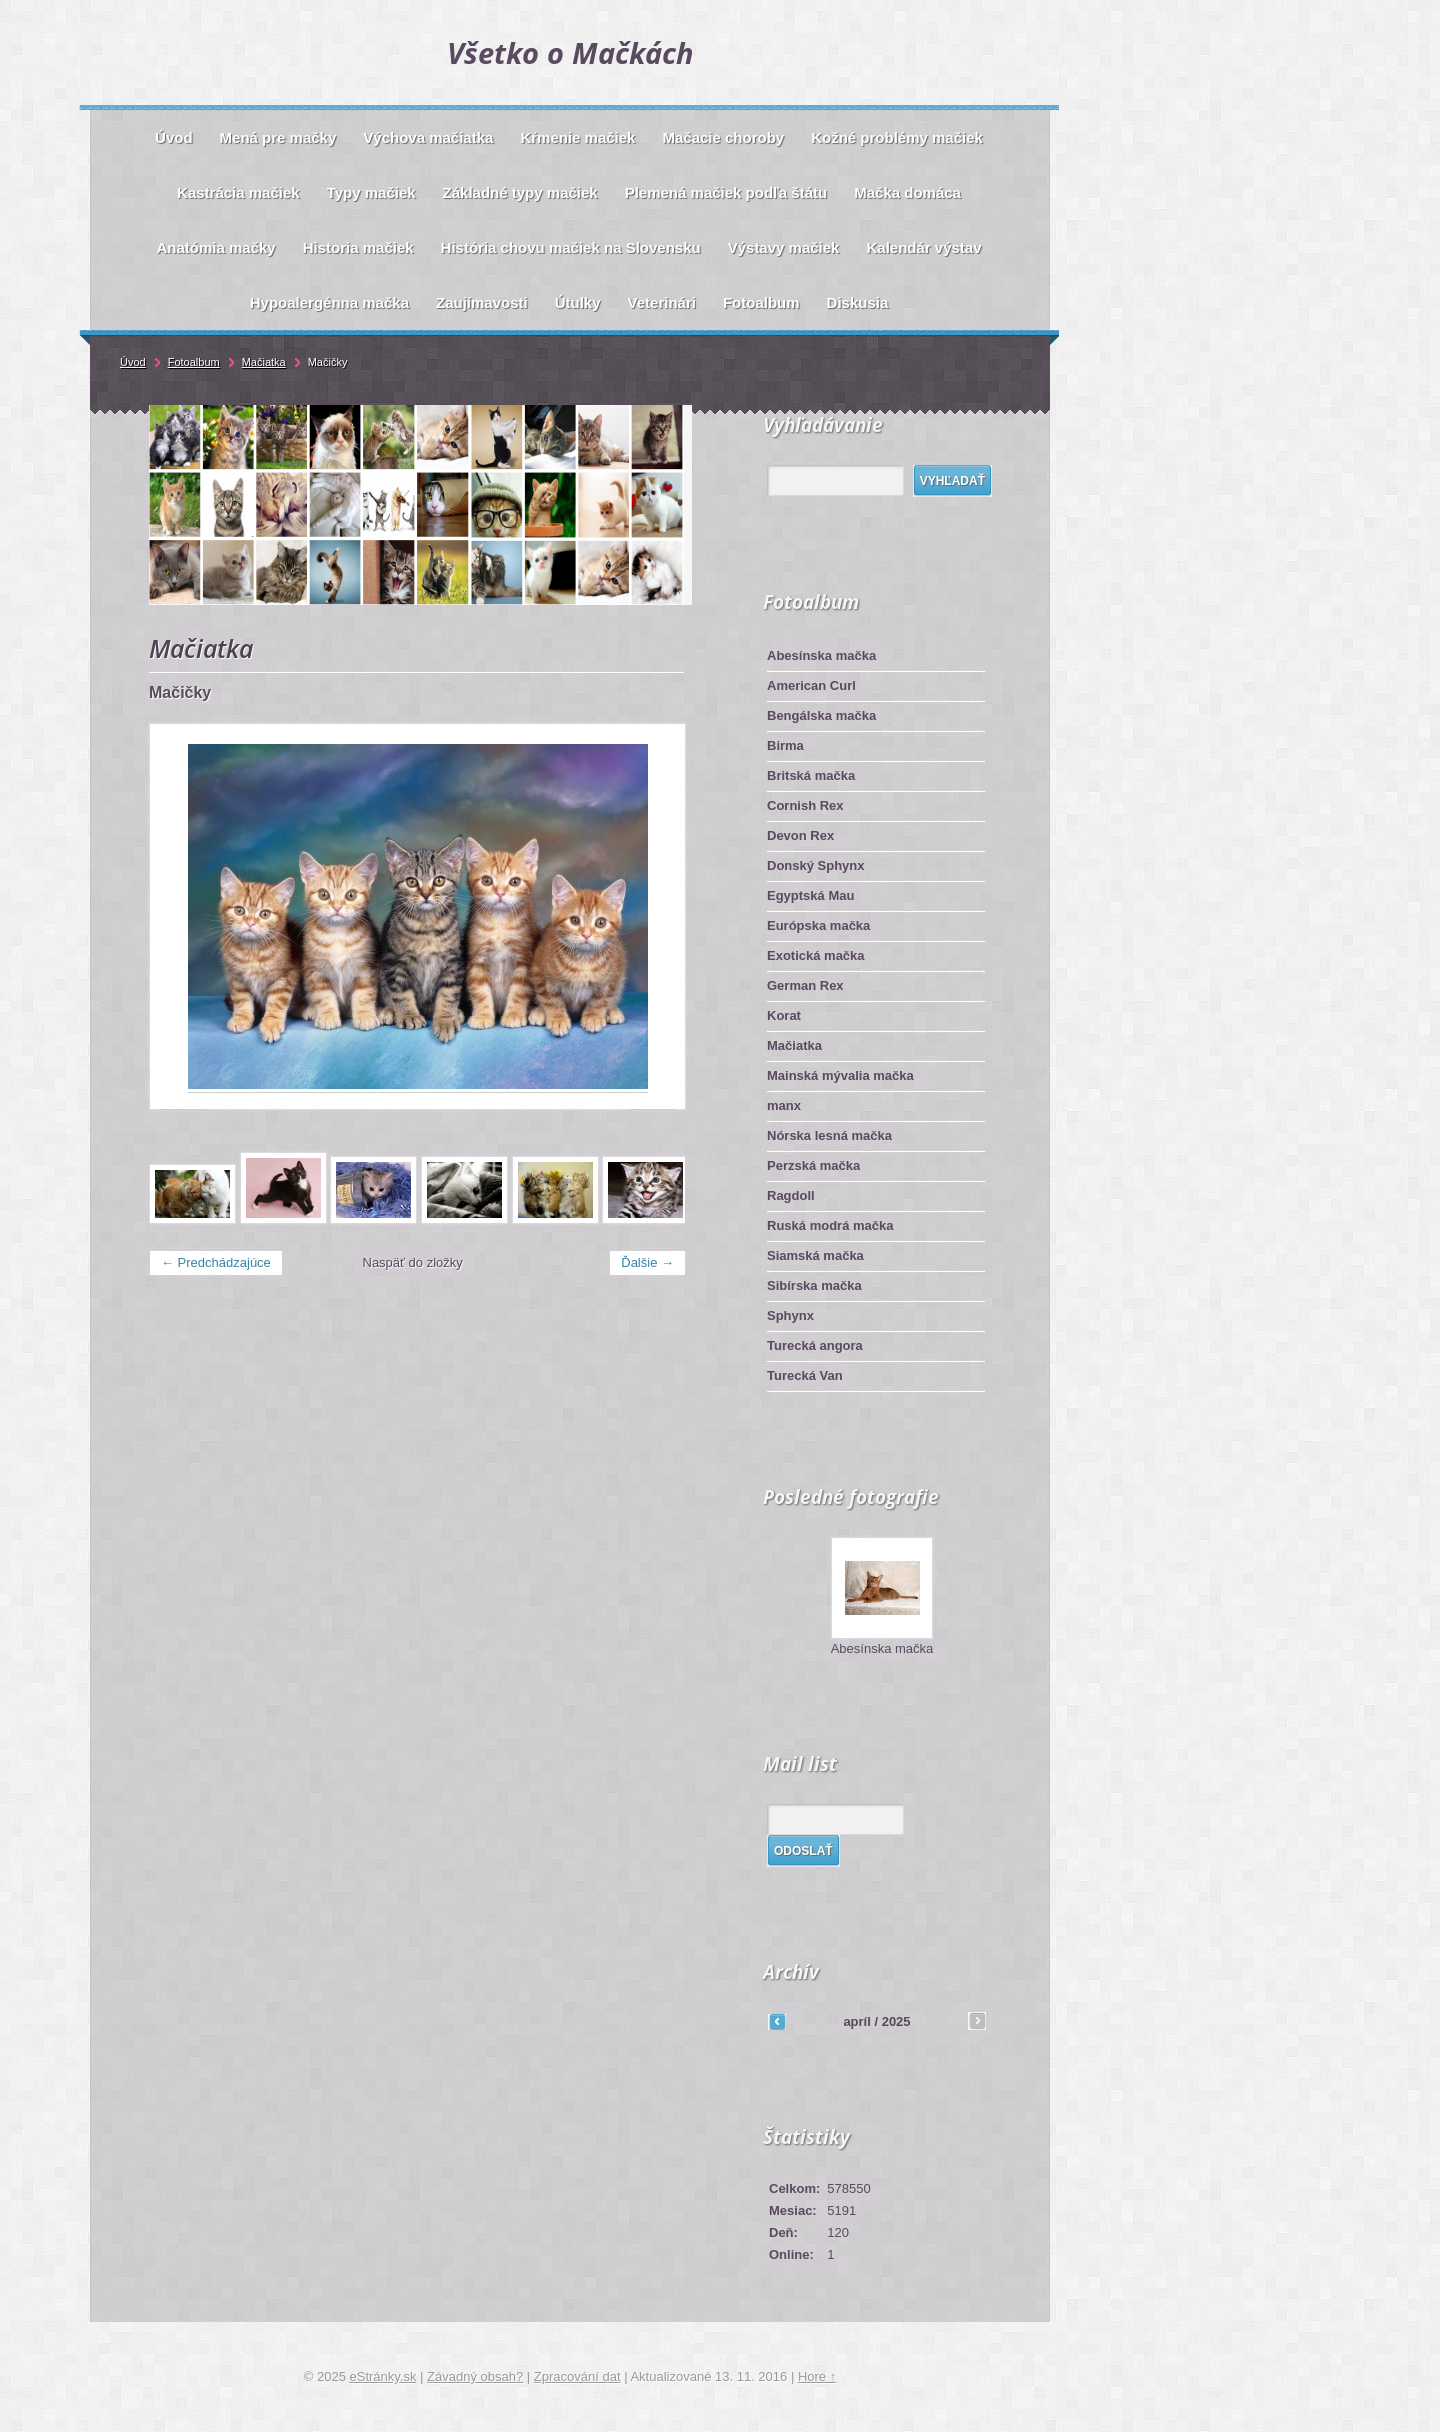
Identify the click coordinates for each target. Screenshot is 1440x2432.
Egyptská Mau (810, 895)
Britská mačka (811, 775)
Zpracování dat (577, 2376)
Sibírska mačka (814, 1285)
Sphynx (790, 1315)
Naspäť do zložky (413, 1262)
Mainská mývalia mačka (840, 1075)
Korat (784, 1015)
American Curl (811, 685)
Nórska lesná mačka (829, 1135)
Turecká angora (815, 1345)
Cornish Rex (805, 805)
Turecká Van (805, 1375)
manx (784, 1105)
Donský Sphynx (816, 865)
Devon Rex (800, 835)
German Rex (805, 985)
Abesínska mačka (821, 655)
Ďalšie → (647, 1262)
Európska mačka (818, 925)
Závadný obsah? (475, 2376)
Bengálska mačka (821, 715)
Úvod (133, 362)
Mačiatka (794, 1045)
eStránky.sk (383, 2376)
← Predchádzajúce (216, 1262)
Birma (785, 745)
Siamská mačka (815, 1255)
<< (777, 2021)
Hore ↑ (817, 2376)
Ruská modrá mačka (830, 1225)
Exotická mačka (816, 955)
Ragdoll (791, 1195)
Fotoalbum (194, 362)
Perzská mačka (813, 1165)
